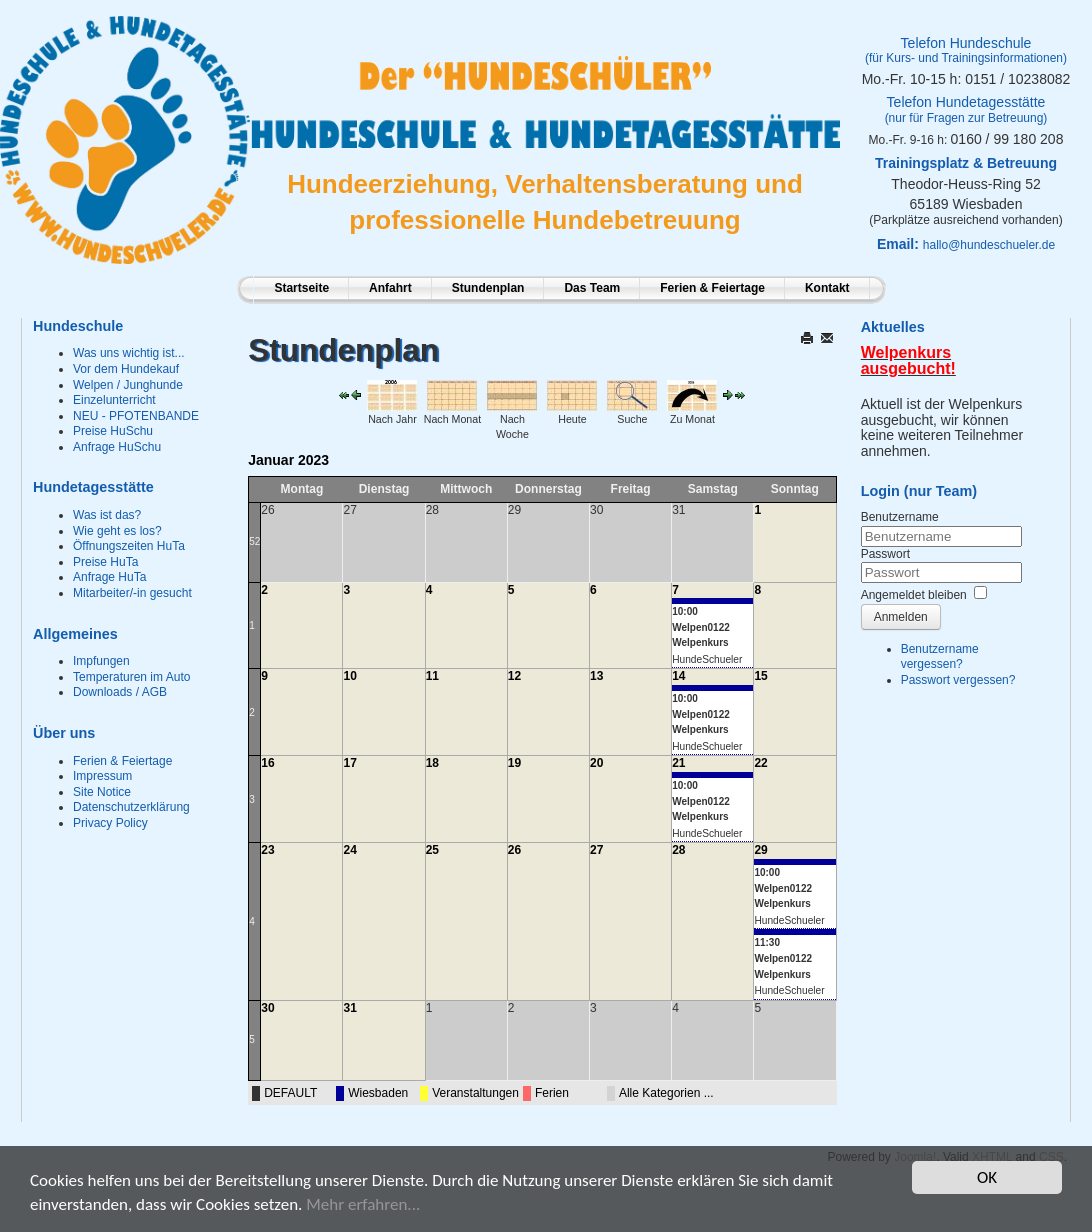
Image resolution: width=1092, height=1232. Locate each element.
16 (267, 763)
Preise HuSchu (113, 431)
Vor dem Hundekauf (126, 369)
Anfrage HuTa (109, 577)
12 (514, 676)
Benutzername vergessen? (940, 657)
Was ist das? (107, 515)
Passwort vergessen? (958, 680)
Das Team (592, 288)
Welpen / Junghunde (128, 385)
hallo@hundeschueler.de (989, 245)
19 (514, 763)
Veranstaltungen (475, 1093)
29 (760, 850)
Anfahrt (390, 288)
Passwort (885, 554)
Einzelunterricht (114, 400)
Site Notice (102, 792)
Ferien (552, 1093)
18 (432, 763)
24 (349, 850)
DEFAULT (290, 1093)
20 (596, 763)
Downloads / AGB (120, 692)
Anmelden (901, 617)
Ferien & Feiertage (712, 288)
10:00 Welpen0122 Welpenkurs (701, 627)
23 (267, 850)
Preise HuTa (105, 562)
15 (760, 676)
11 (432, 676)
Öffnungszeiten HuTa (129, 546)
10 (349, 676)
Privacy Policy (110, 823)
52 (254, 541)
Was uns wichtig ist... (129, 353)
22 (760, 763)
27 (596, 850)
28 (678, 850)
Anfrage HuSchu (117, 447)
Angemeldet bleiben (914, 595)
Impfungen (101, 661)
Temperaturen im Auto (131, 677)
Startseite (301, 288)
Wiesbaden (378, 1093)
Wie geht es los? (117, 531)
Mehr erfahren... (363, 1205)
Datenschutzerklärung (131, 807)
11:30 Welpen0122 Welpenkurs (783, 958)
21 (678, 763)
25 (432, 850)
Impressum (102, 776)
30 (267, 1008)
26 (514, 850)
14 (678, 676)
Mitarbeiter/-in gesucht (132, 593)
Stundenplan (488, 288)
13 (596, 676)
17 (349, 763)
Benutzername (900, 517)
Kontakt (827, 288)
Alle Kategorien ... (666, 1093)
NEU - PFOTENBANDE (136, 416)
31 (349, 1008)
